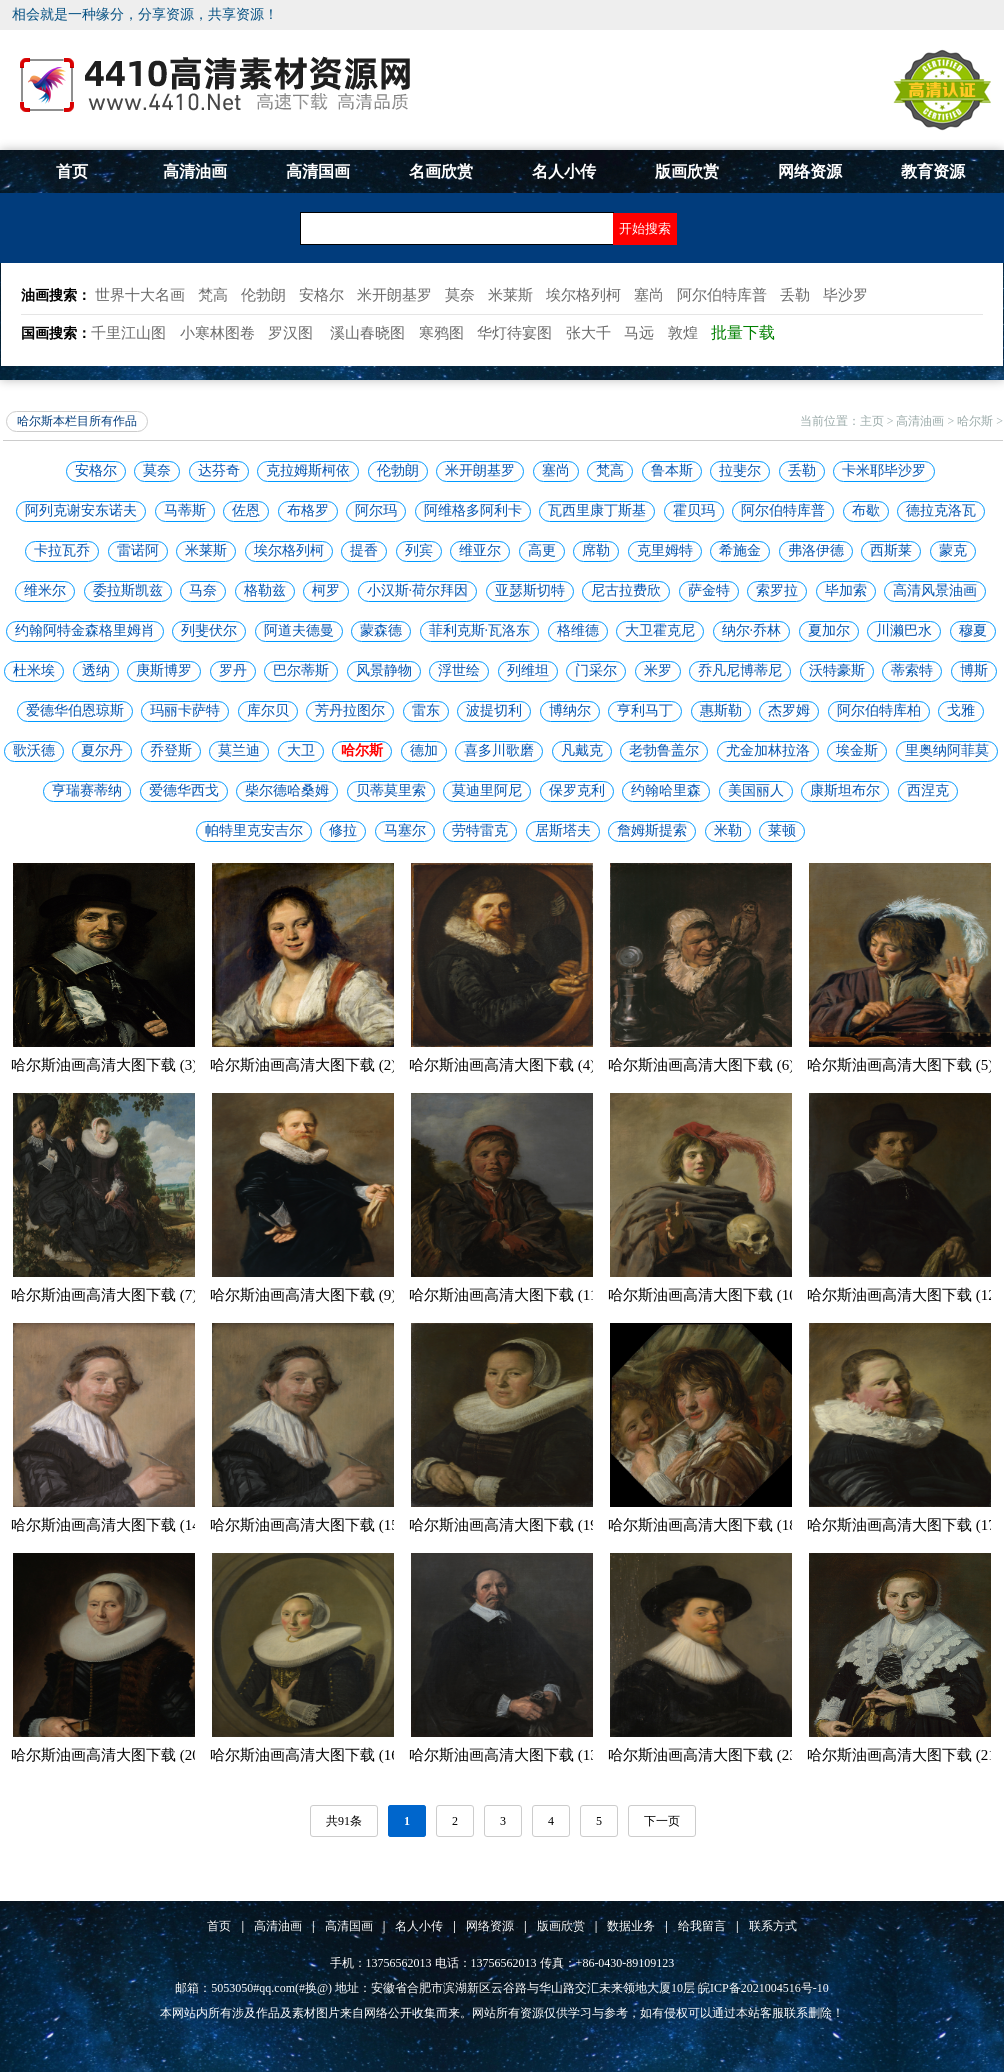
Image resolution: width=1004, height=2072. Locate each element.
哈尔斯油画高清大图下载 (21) (904, 1755)
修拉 (343, 830)
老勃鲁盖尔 (664, 750)
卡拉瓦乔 (62, 550)
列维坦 (528, 670)
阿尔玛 (376, 510)
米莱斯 (206, 550)
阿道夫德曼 (299, 630)
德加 (424, 750)
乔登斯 (171, 750)
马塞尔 (405, 830)
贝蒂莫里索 (391, 790)
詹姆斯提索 (652, 830)
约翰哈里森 (666, 790)
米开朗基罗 (480, 470)
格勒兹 (265, 590)
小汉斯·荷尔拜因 (418, 590)
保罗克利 (577, 790)
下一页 (662, 1821)
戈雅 (961, 710)
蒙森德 (381, 630)
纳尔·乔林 (752, 630)
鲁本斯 (672, 470)
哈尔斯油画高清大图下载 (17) (904, 1525)
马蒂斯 (185, 510)
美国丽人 (756, 790)
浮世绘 (459, 670)
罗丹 (233, 670)
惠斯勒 (721, 710)
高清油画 (195, 171)
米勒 (728, 830)
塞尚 (556, 470)
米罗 (658, 670)
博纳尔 (570, 710)
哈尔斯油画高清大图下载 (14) (108, 1525)
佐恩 (246, 510)
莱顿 (782, 830)
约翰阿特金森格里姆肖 (85, 630)
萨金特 (709, 590)
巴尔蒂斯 (301, 670)
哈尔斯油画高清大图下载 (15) (307, 1525)
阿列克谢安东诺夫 (81, 510)
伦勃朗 (398, 470)
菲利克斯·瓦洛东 (480, 630)
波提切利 (494, 710)
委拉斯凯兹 (128, 590)
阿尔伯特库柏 (879, 710)
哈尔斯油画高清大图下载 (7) (104, 1295)
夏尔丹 (102, 750)
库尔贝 (268, 710)
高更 (542, 550)
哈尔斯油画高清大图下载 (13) (506, 1755)
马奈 (203, 590)
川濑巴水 (904, 630)
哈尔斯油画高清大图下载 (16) (307, 1755)
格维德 (578, 630)
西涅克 (928, 790)
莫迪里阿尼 (487, 790)
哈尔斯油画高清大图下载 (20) (108, 1755)
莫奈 (157, 470)
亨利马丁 (645, 710)
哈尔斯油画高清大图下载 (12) (904, 1295)
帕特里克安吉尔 (254, 830)
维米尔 (45, 590)
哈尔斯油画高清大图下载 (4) (502, 1065)
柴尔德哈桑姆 (287, 790)
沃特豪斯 (837, 670)
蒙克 (953, 550)
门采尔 (596, 670)
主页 (872, 421)
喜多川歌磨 (499, 750)
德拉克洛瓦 (941, 510)
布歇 (866, 510)
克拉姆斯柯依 (308, 470)
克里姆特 (665, 550)
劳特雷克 (480, 830)
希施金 (740, 550)
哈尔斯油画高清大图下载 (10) (705, 1295)
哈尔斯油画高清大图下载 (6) (701, 1065)
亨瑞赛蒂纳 (87, 790)
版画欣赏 (687, 171)
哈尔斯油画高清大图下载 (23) (705, 1755)
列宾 (419, 550)
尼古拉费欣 (626, 590)
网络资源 (810, 171)
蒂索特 (912, 670)
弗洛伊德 (816, 550)
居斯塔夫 (563, 830)
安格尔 (96, 470)
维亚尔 (480, 550)
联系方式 (773, 1926)
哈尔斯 (975, 421)
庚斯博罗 (164, 670)
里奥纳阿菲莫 (947, 750)
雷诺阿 (138, 550)
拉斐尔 (740, 470)
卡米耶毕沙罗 (884, 470)
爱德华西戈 (184, 790)
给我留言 (702, 1926)
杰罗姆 (789, 710)
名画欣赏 (441, 171)
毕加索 (846, 590)
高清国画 (318, 171)
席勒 (596, 550)
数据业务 (631, 1926)
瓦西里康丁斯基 (597, 510)
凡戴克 (582, 750)
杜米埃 (34, 670)
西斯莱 (891, 550)
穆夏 (973, 630)
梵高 (610, 470)
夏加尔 (829, 630)
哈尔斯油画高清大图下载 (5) (900, 1065)
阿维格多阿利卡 (473, 510)
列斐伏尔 (209, 630)
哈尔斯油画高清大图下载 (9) (303, 1295)
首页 (72, 171)
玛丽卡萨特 (185, 710)
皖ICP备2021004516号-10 (763, 1988)
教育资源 (933, 171)
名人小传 (564, 171)
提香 (364, 550)
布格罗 (308, 510)
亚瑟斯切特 (530, 590)
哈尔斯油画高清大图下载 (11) (505, 1295)
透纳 (96, 670)
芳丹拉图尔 (350, 710)
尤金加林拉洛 (768, 750)
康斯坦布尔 (845, 790)
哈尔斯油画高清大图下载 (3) (104, 1065)
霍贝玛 (694, 510)
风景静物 (384, 670)
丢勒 (802, 470)
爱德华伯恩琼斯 (75, 710)
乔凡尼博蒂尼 (740, 670)
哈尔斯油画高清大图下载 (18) (705, 1525)
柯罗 (326, 590)
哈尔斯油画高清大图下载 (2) (303, 1065)
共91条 (344, 1821)
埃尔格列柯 (289, 550)
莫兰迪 (239, 750)
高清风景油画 (935, 590)
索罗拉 (777, 590)
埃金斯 (857, 750)
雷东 (426, 710)
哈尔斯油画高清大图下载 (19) (506, 1525)
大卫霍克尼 (660, 630)
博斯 (974, 670)
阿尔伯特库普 (783, 510)
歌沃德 (34, 750)
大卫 (301, 750)
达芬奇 (219, 470)
